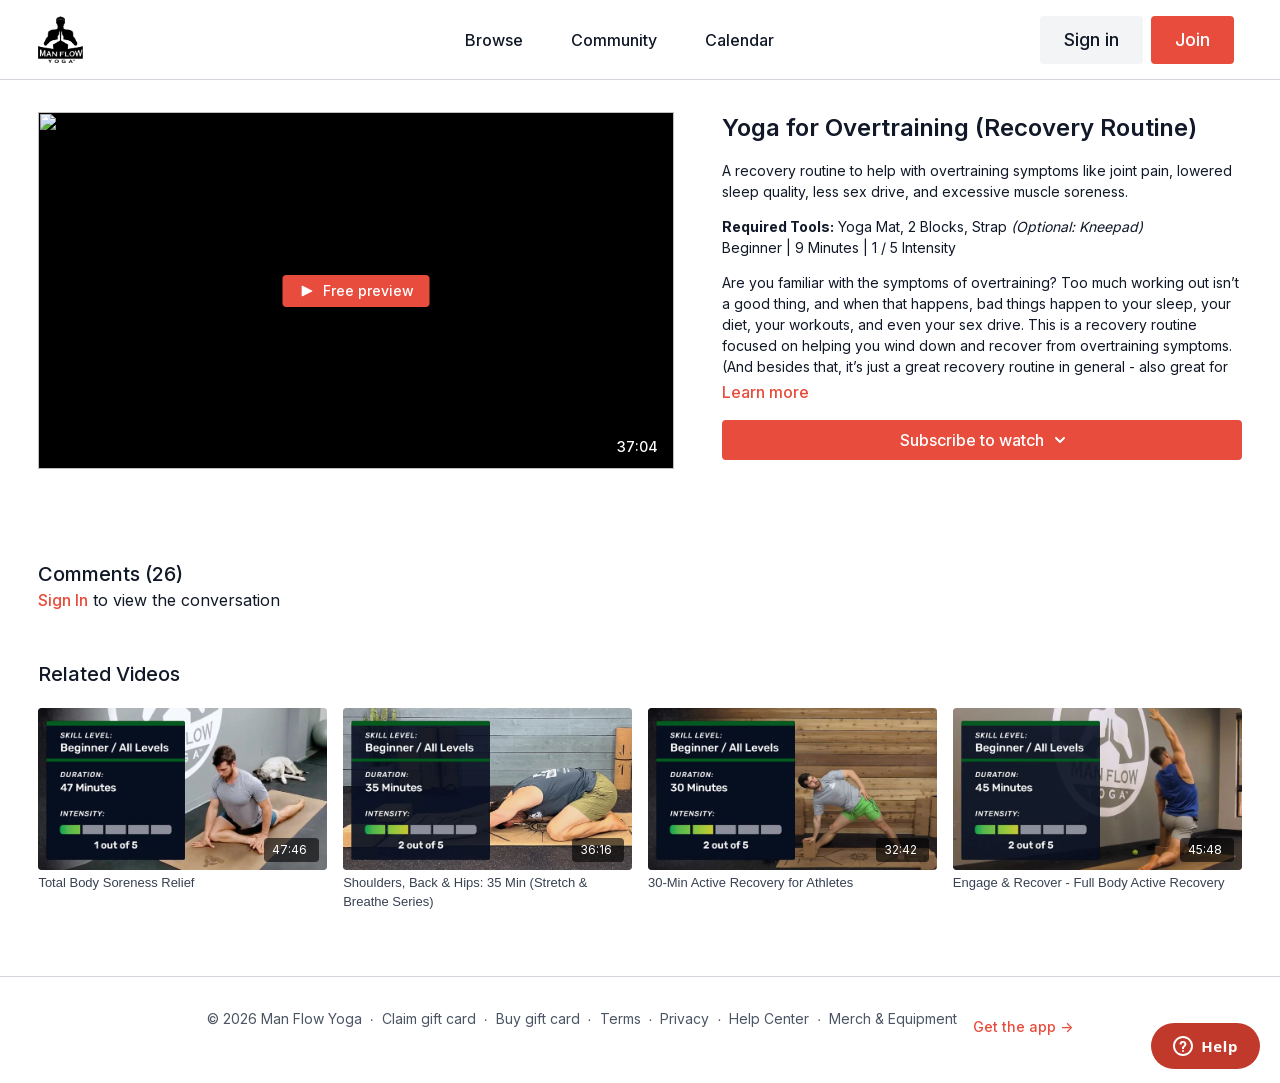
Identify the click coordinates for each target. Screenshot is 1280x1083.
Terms (620, 1018)
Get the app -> (1023, 1026)
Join (1192, 39)
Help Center (769, 1018)
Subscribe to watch (986, 440)
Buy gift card (538, 1018)
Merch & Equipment (893, 1018)
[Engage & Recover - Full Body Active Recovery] (1097, 883)
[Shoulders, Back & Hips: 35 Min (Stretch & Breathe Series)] (487, 892)
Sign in (1091, 39)
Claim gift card (429, 1018)
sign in (63, 600)
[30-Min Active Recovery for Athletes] (792, 883)
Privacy (684, 1018)
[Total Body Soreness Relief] (182, 883)
